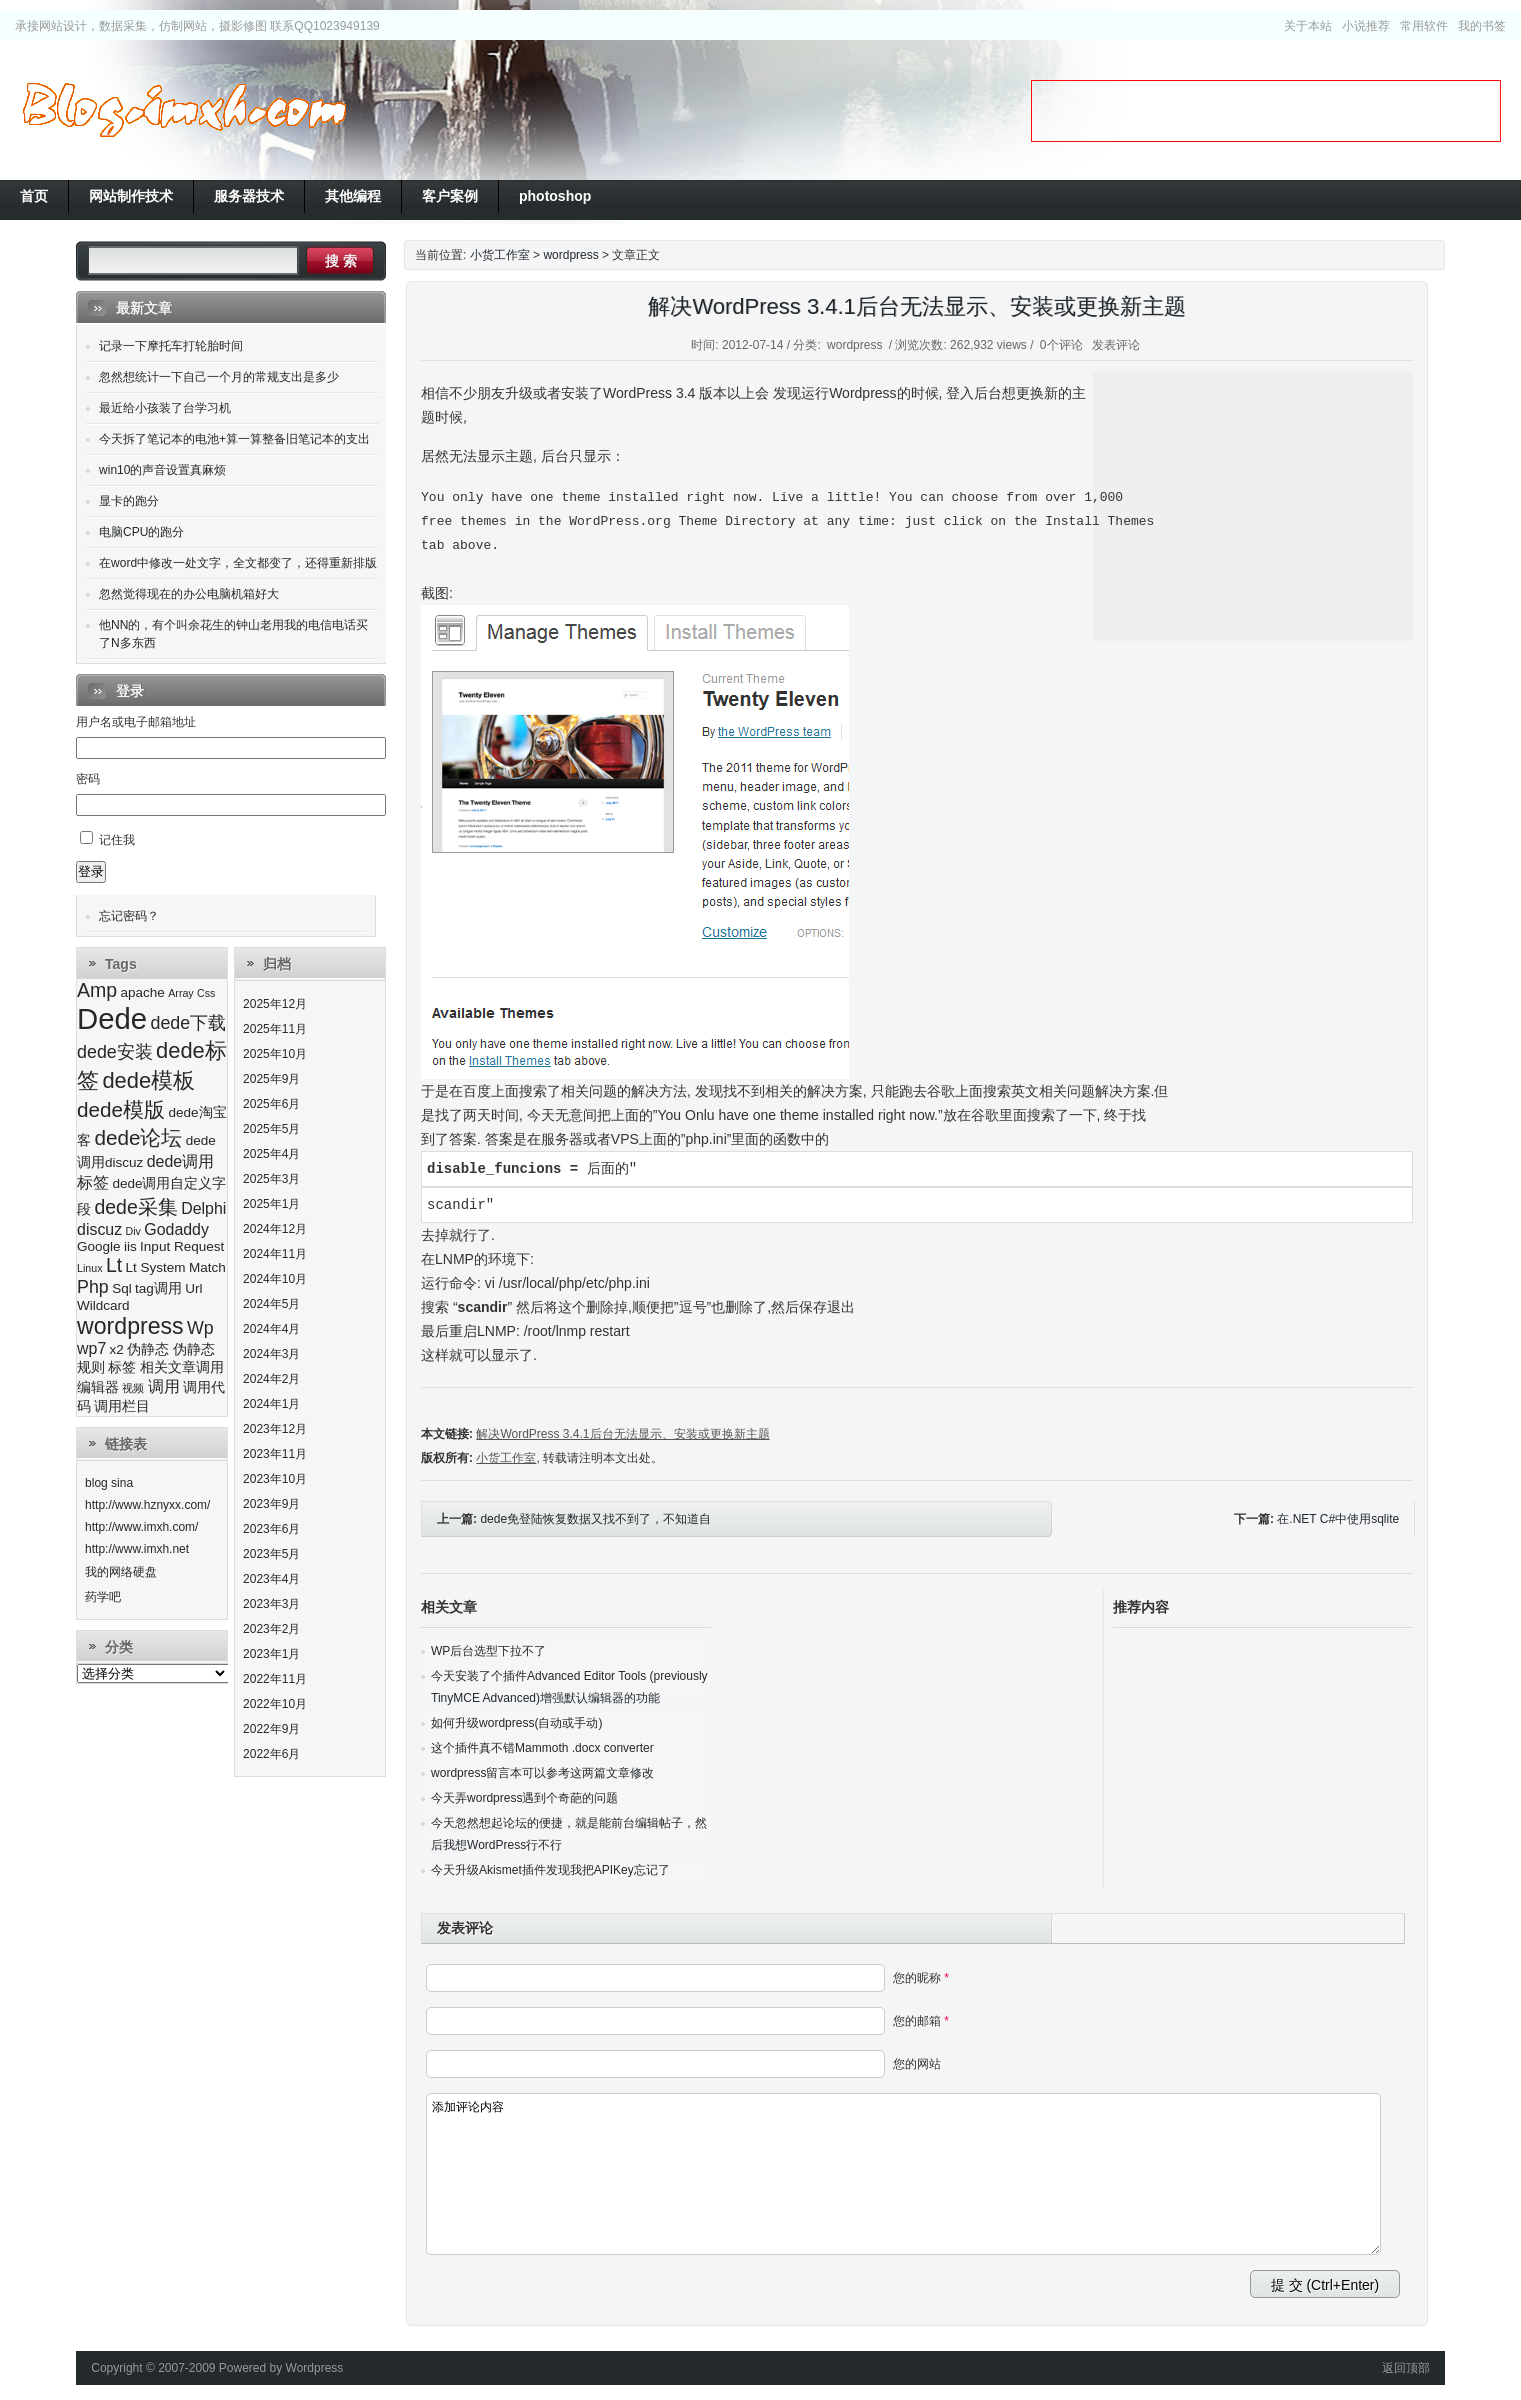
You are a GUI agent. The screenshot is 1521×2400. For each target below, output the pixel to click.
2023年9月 (271, 1504)
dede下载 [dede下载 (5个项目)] (189, 1023)
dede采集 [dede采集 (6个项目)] (135, 1207)
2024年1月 (271, 1404)
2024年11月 (275, 1254)
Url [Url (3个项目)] (193, 1288)
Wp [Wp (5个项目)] (200, 1328)
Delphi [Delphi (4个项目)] (203, 1208)
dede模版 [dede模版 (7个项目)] (121, 1109)
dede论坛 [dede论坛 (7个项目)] (138, 1137)
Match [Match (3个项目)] (207, 1267)
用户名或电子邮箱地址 (136, 722)
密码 (88, 779)
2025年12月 (275, 1004)
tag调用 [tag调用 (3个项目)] (158, 1288)
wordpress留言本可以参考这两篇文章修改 (542, 1773)
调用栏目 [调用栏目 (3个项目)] (122, 1406)
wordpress (570, 255)
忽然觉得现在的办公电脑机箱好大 (189, 594)
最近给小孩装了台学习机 (165, 408)
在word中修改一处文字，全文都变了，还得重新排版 (238, 563)
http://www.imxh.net (137, 1549)
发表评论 (1116, 345)
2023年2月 (271, 1629)
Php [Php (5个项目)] (93, 1287)
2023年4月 (271, 1579)
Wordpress (315, 2368)
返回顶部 (1406, 2368)
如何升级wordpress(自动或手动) (516, 1723)
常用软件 (1424, 26)
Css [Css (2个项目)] (206, 993)
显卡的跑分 (129, 501)
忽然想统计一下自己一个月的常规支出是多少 (219, 377)
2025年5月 (271, 1129)
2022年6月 (271, 1754)
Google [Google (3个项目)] (99, 1246)
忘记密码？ (129, 916)
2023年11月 (275, 1454)
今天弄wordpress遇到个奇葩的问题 (524, 1798)
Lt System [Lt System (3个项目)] (156, 1267)
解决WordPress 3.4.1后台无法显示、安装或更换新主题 (916, 306)
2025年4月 (271, 1154)
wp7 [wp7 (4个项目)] (91, 1348)
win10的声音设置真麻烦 (162, 470)
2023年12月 (275, 1429)
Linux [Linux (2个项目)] (89, 1268)
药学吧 (103, 1597)
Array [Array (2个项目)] (180, 993)
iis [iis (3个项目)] (130, 1246)
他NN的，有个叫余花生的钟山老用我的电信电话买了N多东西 (233, 634)
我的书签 (1482, 26)
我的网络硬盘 (121, 1572)
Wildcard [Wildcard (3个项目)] (103, 1305)
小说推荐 (1366, 26)
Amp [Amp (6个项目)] (97, 990)
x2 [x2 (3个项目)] (117, 1349)
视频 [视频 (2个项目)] (133, 1388)
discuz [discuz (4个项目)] (99, 1229)
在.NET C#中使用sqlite (1338, 1519)
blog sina (109, 1483)
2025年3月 (271, 1179)
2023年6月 (271, 1529)
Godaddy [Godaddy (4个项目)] (176, 1229)
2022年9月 (271, 1729)
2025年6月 (271, 1104)
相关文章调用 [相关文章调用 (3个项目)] (182, 1367)
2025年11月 (275, 1029)
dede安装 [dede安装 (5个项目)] (115, 1052)
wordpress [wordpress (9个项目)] (130, 1326)
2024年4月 (271, 1329)
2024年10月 (275, 1279)
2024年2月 (271, 1379)
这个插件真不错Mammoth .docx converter (542, 1748)
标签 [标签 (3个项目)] (122, 1367)
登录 (91, 871)
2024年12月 (275, 1229)
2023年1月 (271, 1654)
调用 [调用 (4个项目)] (164, 1386)
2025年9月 (271, 1079)
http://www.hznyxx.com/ (147, 1505)
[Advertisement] (1266, 111)
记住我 (117, 840)
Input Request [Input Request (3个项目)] (182, 1246)
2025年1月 (271, 1204)
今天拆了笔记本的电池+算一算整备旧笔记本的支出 (234, 439)
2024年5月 (271, 1304)
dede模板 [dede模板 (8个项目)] (148, 1080)
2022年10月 (275, 1704)
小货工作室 (184, 110)
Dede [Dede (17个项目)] (112, 1018)
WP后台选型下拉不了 (488, 1651)
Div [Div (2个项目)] (133, 1231)
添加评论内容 (903, 2174)
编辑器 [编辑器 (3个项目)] (98, 1387)
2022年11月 (275, 1679)
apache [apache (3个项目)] (143, 992)
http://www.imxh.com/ (141, 1527)
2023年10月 (275, 1479)
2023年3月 (271, 1604)
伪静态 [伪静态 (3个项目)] (148, 1349)
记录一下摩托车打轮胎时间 (171, 346)
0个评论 (1061, 345)
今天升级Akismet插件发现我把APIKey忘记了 (550, 1870)
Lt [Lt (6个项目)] (114, 1265)
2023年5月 (271, 1554)
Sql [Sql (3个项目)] (122, 1288)
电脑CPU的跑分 (141, 532)
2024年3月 (271, 1354)
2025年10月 (275, 1054)
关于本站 (1308, 26)
